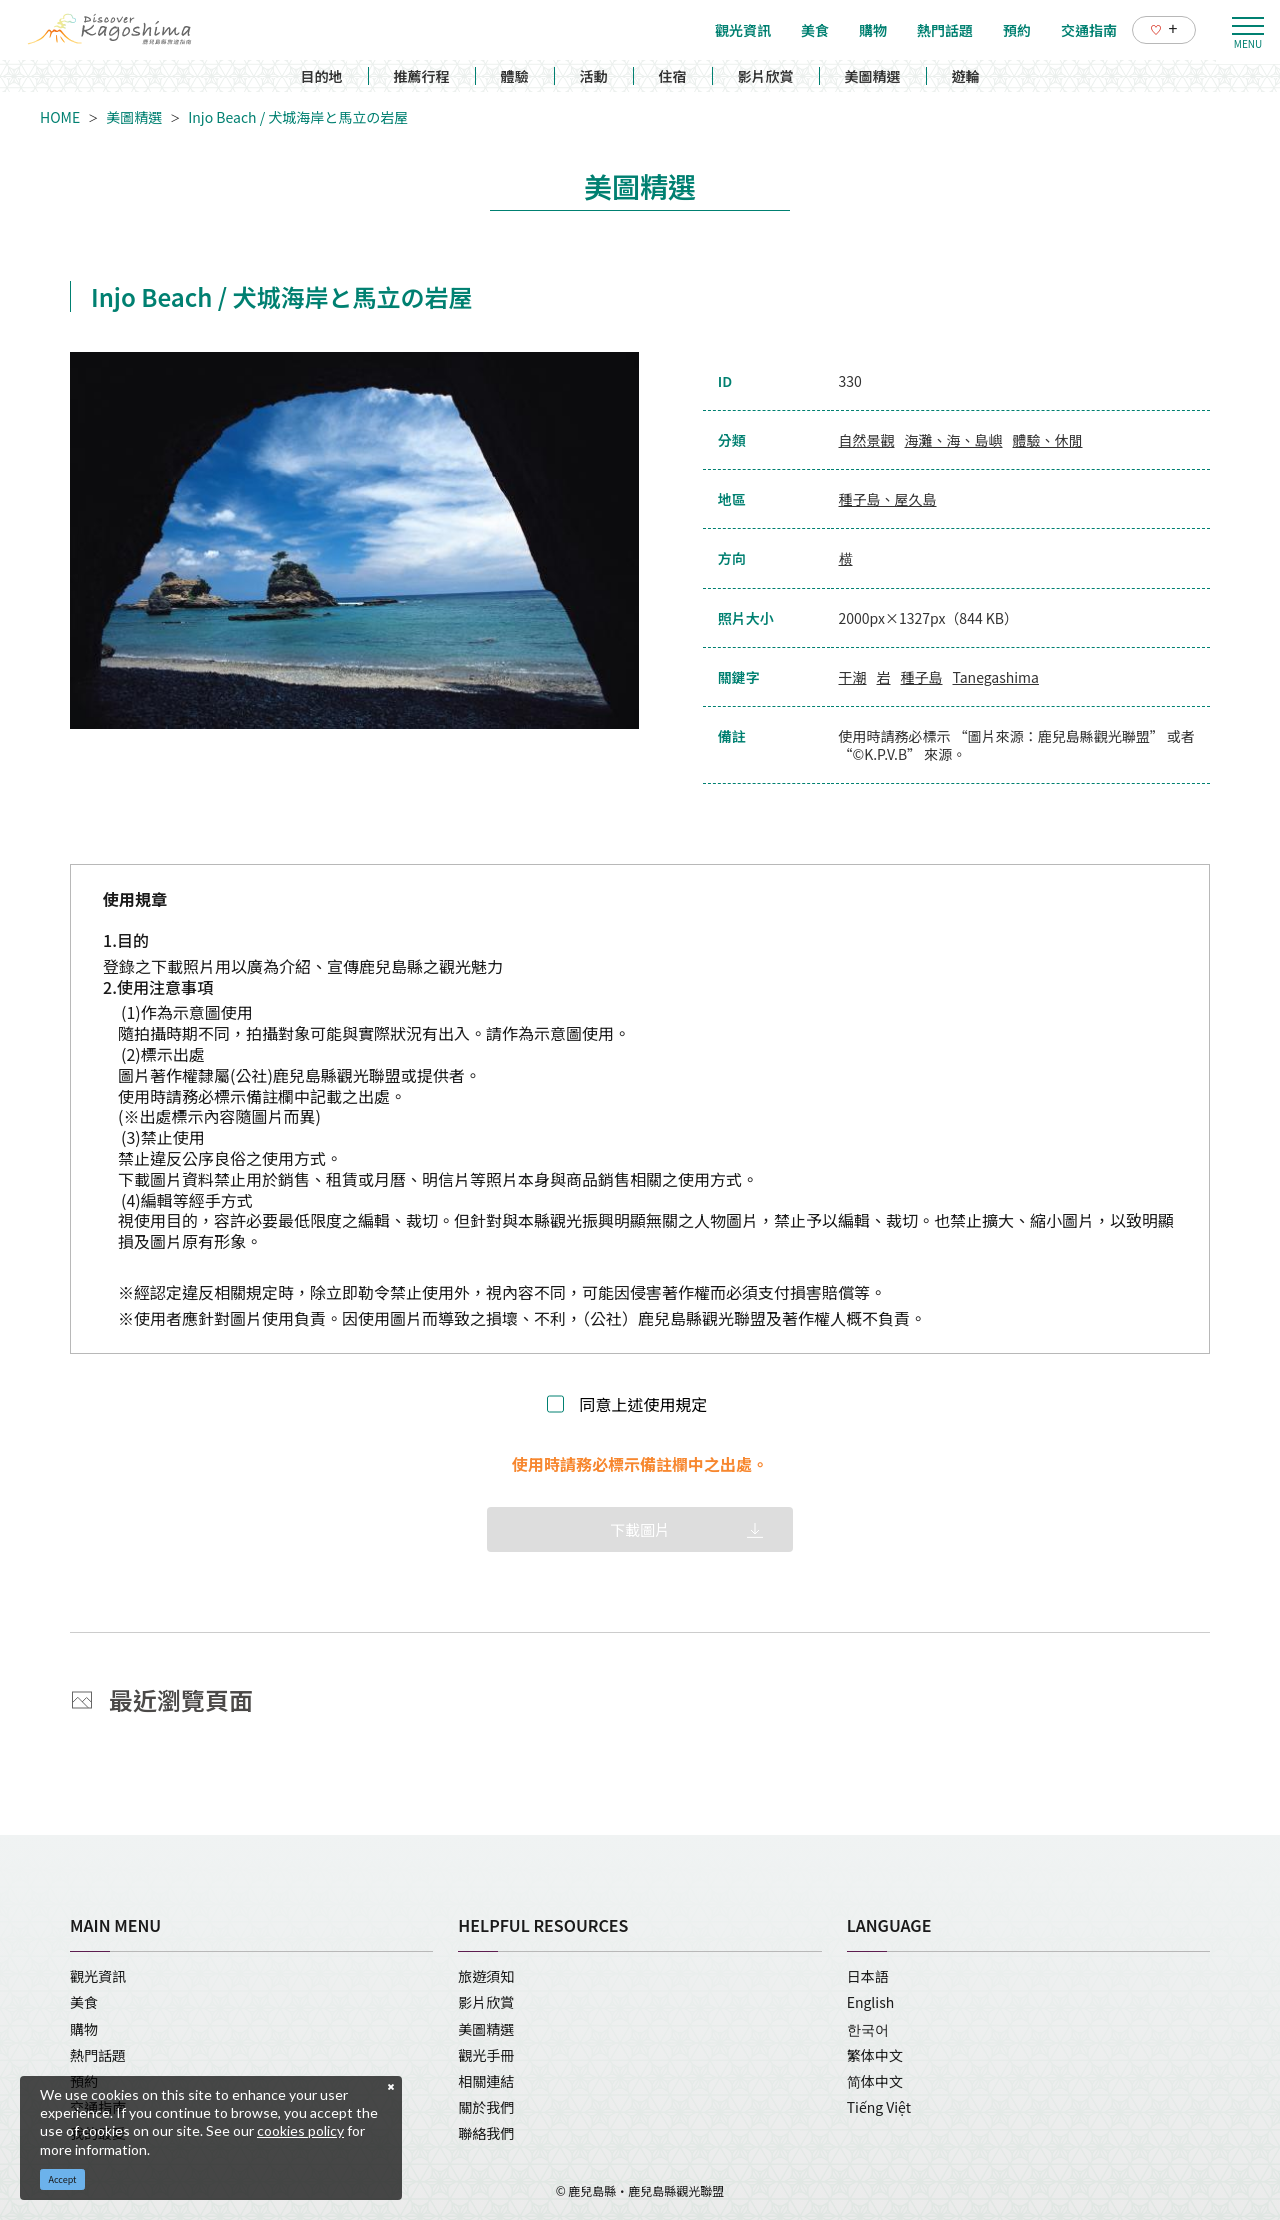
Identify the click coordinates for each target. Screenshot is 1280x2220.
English (871, 2002)
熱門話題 (98, 2055)
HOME (60, 117)
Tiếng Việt (879, 2107)
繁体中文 (875, 2055)
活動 (594, 76)
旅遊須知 (486, 1976)
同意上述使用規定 (643, 1404)
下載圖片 (640, 1529)
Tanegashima (996, 677)
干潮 (853, 677)
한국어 (868, 2029)
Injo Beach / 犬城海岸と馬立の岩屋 (298, 117)
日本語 (868, 1976)
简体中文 (875, 2081)
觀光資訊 (98, 1976)
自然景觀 (867, 440)
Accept (63, 2179)
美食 (84, 2002)
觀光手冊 (486, 2055)
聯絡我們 (486, 2133)
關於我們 (486, 2107)
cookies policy (300, 2130)
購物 (84, 2029)
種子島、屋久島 (888, 499)
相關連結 (486, 2081)
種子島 (922, 677)
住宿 (673, 76)
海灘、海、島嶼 (954, 440)
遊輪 (966, 76)
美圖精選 (873, 76)
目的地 (322, 76)
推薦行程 (422, 76)
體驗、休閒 (1048, 440)
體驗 (515, 76)
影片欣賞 (766, 76)
